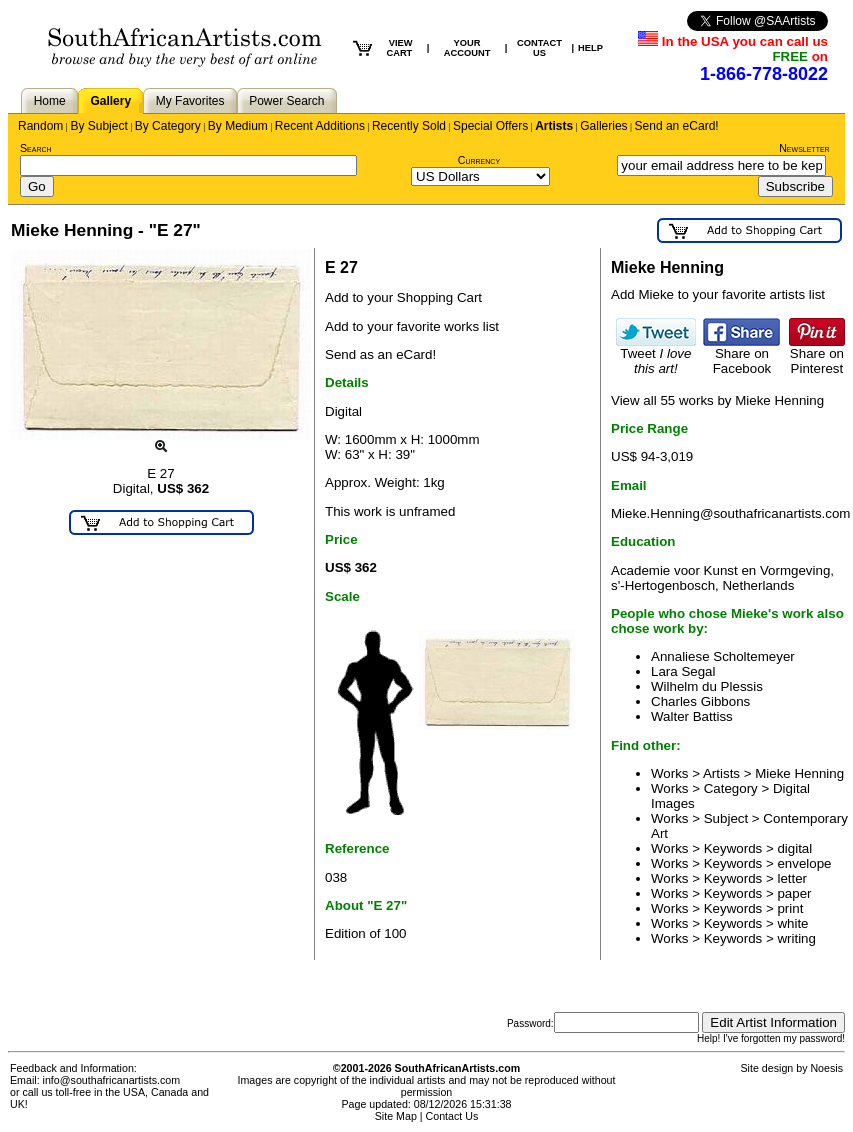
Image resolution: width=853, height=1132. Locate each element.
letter (792, 878)
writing (796, 938)
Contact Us (452, 1116)
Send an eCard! (677, 126)
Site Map (396, 1116)
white (792, 923)
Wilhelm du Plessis (707, 686)
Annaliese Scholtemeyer (723, 656)
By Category (168, 126)
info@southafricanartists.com (112, 1080)
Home (50, 101)
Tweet (656, 355)
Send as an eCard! (380, 354)
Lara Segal (683, 671)
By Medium (238, 126)
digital (794, 848)
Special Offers (490, 126)
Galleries (603, 126)
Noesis (826, 1068)
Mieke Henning (799, 773)
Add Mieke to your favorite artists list (718, 294)
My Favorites (190, 101)
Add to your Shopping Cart (403, 297)
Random (40, 126)
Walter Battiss (692, 716)
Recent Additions (320, 126)
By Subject (98, 126)
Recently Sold (409, 126)
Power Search (286, 101)
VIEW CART (399, 48)
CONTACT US (539, 48)
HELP (590, 48)
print (790, 908)
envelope (804, 863)
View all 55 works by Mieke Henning (717, 400)
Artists (554, 126)
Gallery (110, 101)
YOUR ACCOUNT (467, 48)
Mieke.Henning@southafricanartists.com (730, 513)
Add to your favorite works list (412, 326)
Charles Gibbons (700, 701)
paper (794, 893)
